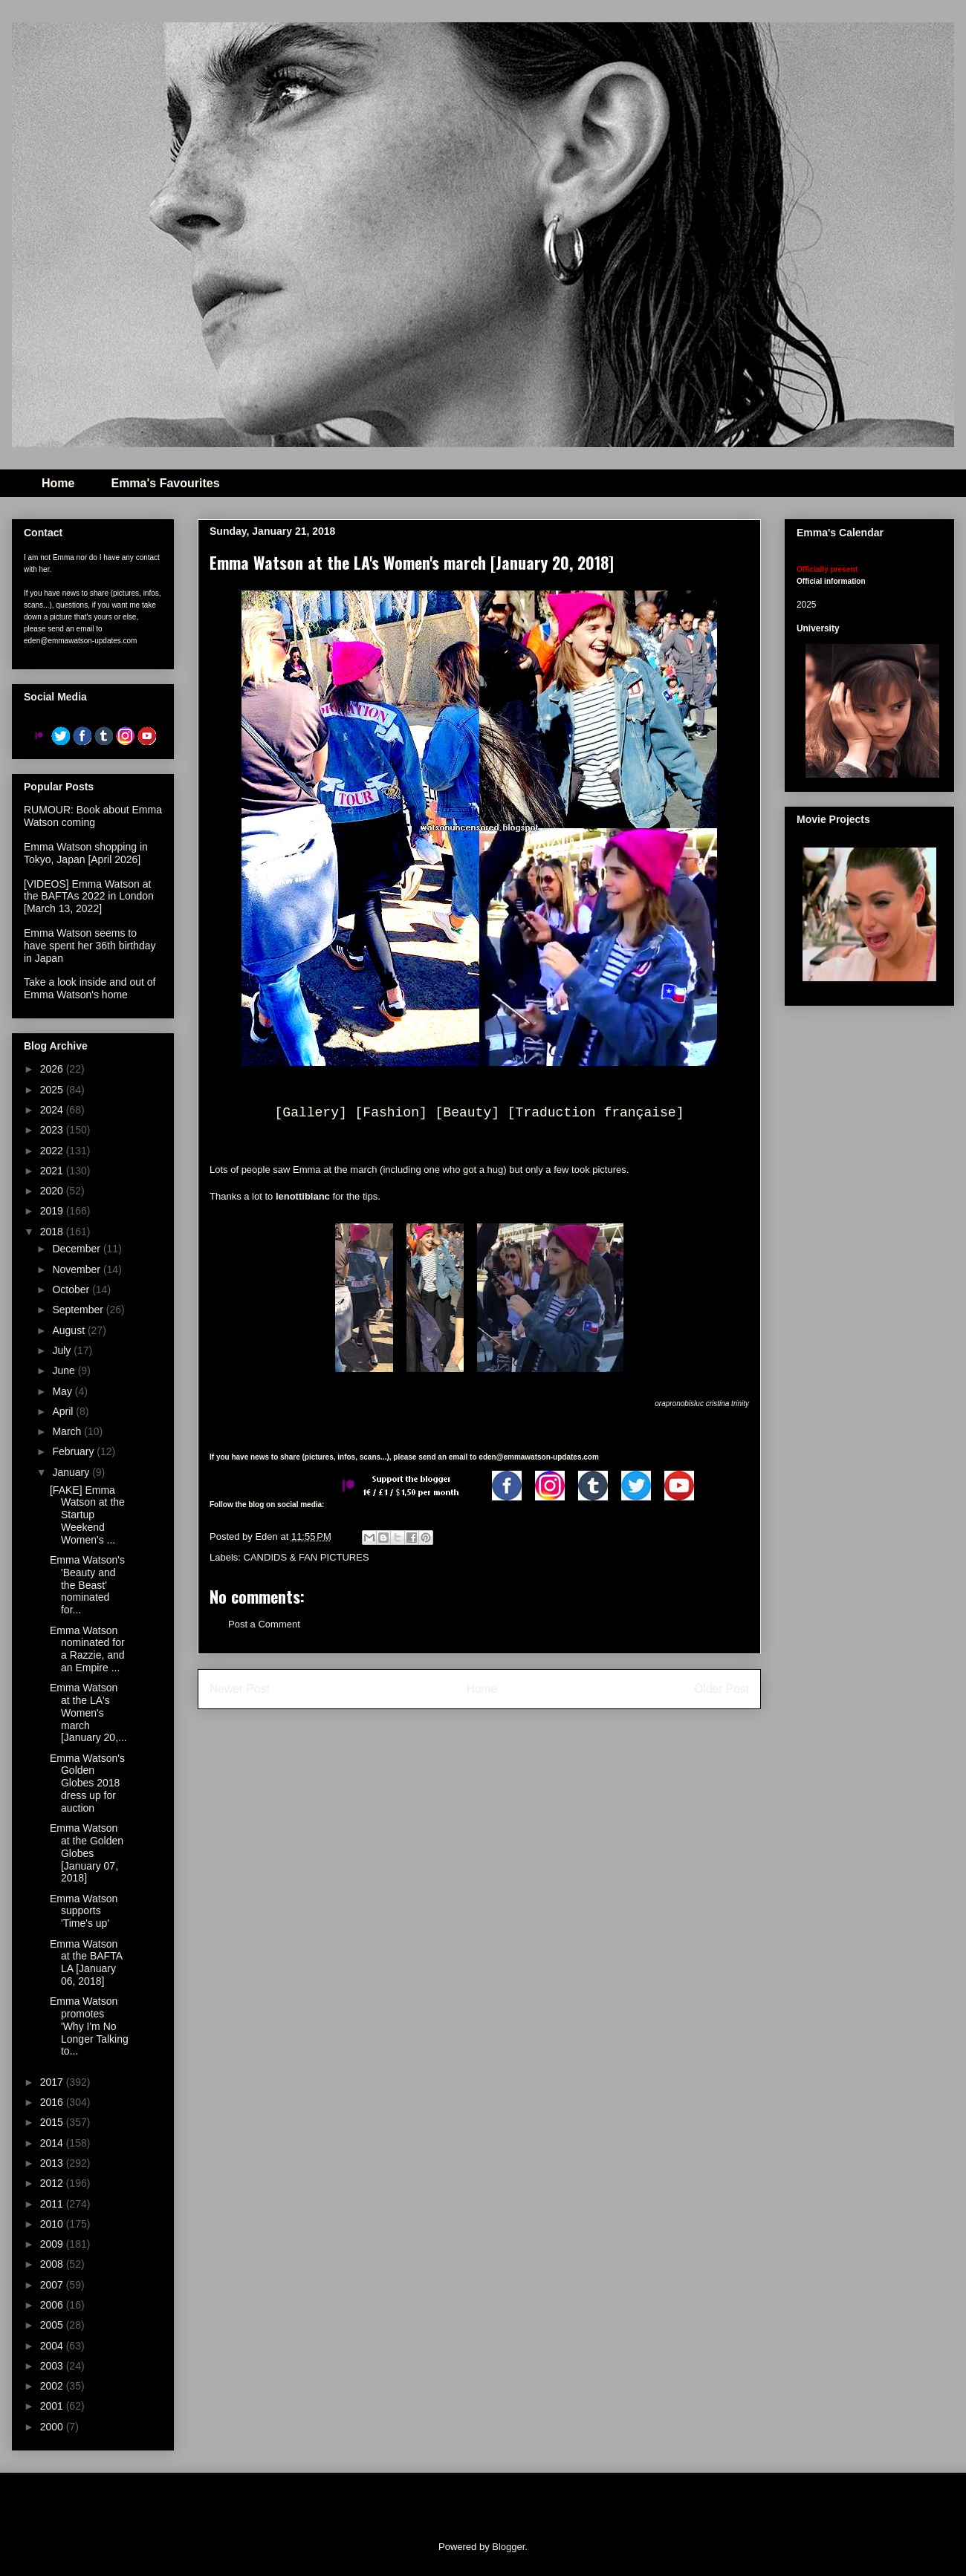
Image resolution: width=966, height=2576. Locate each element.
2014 (53, 2143)
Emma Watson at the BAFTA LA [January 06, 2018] (86, 1962)
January (72, 1472)
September (79, 1309)
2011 (53, 2204)
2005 (53, 2325)
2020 (53, 1191)
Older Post (721, 1688)
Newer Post (240, 1688)
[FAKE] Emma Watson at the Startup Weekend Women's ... (87, 1515)
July (63, 1350)
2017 (53, 2082)
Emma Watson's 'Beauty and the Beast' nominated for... (87, 1585)
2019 (53, 1211)
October (72, 1289)
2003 (53, 2366)
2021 (53, 1171)
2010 (53, 2224)
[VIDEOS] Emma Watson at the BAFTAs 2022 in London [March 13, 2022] (89, 896)
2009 (53, 2244)
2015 (53, 2122)
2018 (53, 1231)
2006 (53, 2305)
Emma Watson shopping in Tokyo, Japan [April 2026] (86, 853)
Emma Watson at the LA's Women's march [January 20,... (88, 1712)
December (77, 1249)
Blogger (508, 2546)
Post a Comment (264, 1624)
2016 (53, 2102)
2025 (53, 1090)
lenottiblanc (303, 1196)
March (68, 1431)
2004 (53, 2346)
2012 (53, 2183)
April (64, 1411)
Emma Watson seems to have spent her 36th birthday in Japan (89, 945)
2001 (53, 2406)
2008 (53, 2264)
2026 (53, 1069)
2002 (53, 2386)
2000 (53, 2427)
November (77, 1269)
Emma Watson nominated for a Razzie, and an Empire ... (87, 1649)
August (69, 1330)
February (74, 1451)
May (63, 1391)
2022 (53, 1151)
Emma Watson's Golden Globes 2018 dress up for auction (87, 1783)
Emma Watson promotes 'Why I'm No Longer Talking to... (89, 2026)
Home (58, 483)
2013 (53, 2163)
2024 (53, 1110)
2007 (53, 2285)
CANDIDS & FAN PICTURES (306, 1557)
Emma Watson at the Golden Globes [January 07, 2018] (86, 1853)
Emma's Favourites (165, 483)
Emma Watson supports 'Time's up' (83, 1911)
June (64, 1370)
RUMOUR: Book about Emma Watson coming (93, 816)
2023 (53, 1130)
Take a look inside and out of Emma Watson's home (89, 988)
